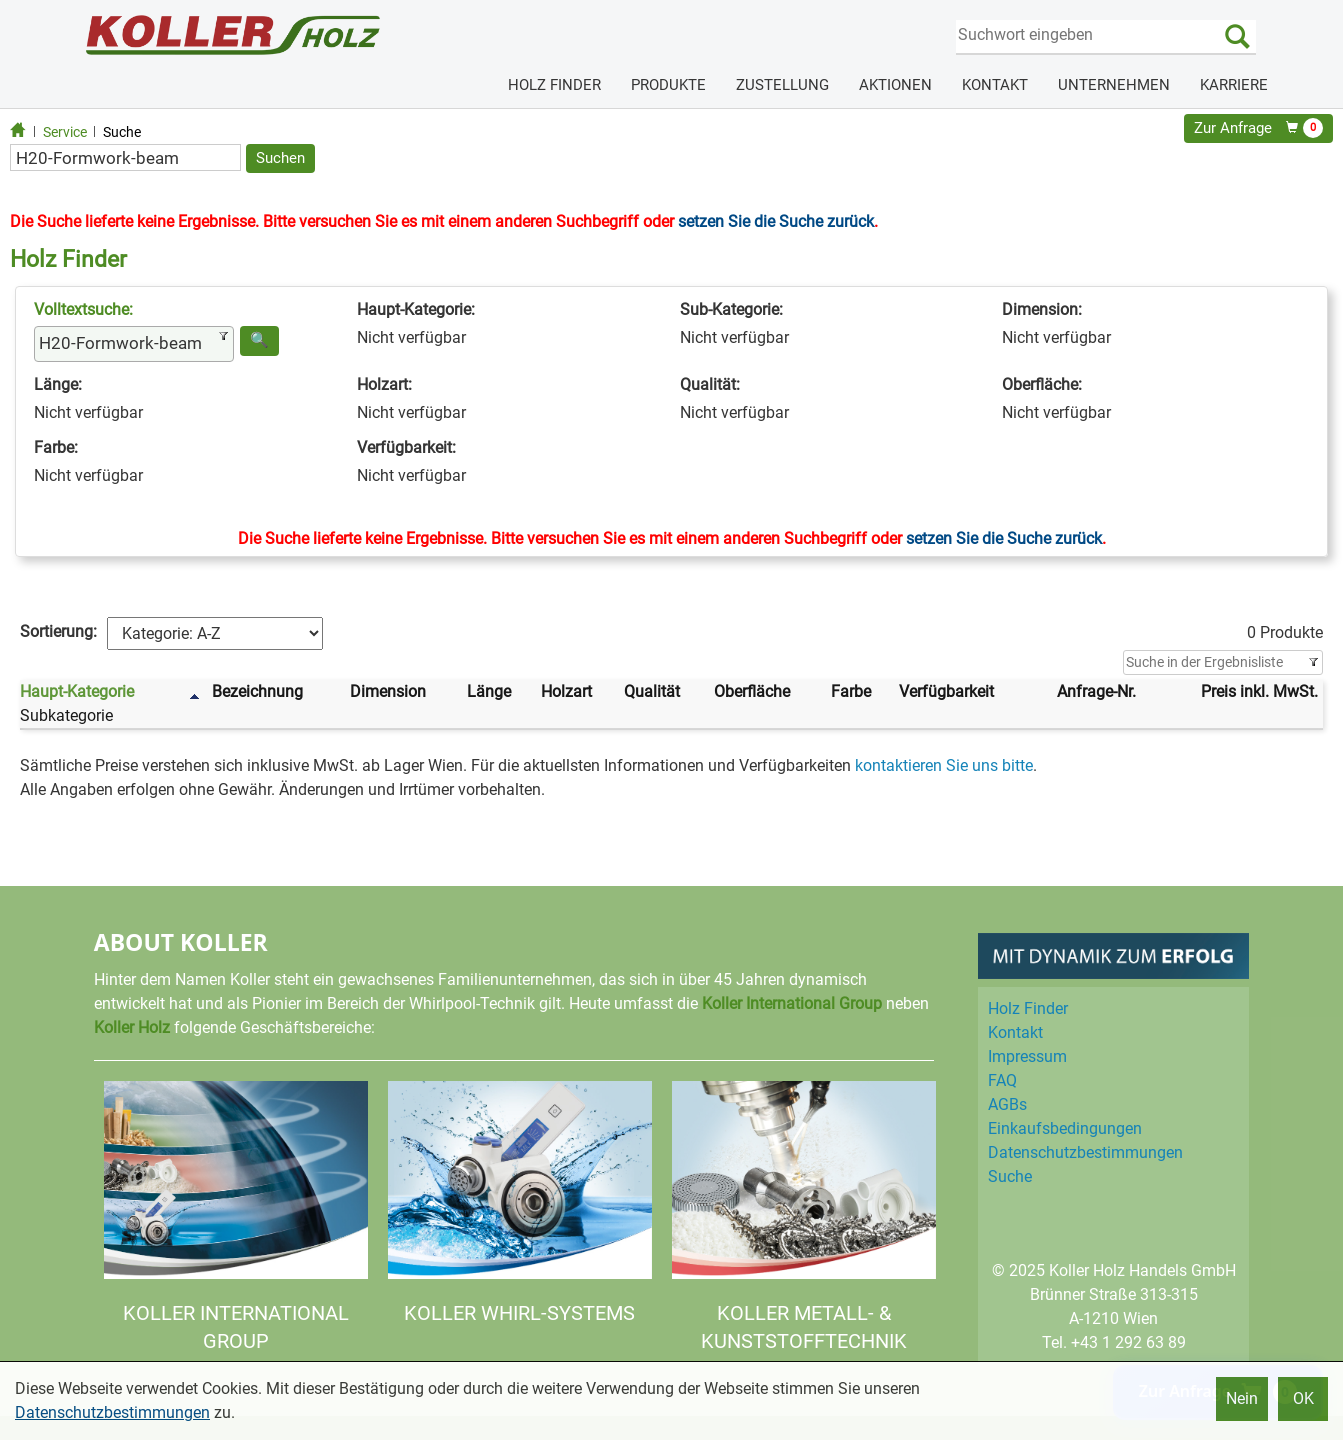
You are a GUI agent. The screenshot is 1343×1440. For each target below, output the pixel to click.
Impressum (1027, 1056)
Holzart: (384, 384)
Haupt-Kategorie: (416, 309)
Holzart (566, 691)
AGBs (1007, 1104)
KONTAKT (995, 85)
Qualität (652, 691)
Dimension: (1042, 309)
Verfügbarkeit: (406, 447)
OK (1303, 1398)
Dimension (388, 691)
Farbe (851, 691)
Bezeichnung (257, 691)
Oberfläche (752, 691)
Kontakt (1015, 1032)
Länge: (58, 384)
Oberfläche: (1042, 384)
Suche (122, 132)
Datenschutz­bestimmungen (1085, 1152)
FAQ (1002, 1080)
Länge (489, 691)
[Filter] (1223, 663)
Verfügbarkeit (946, 691)
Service (65, 132)
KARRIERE (1234, 85)
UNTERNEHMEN (1114, 85)
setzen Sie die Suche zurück (776, 221)
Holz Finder (1028, 1008)
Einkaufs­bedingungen (1065, 1128)
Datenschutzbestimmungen (112, 1412)
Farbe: (56, 447)
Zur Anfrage (1258, 128)
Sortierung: (58, 631)
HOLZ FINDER (554, 85)
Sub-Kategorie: (731, 309)
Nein (1242, 1398)
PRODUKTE (668, 85)
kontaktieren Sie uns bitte (944, 765)
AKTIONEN (895, 85)
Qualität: (710, 384)
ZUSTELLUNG (782, 85)
